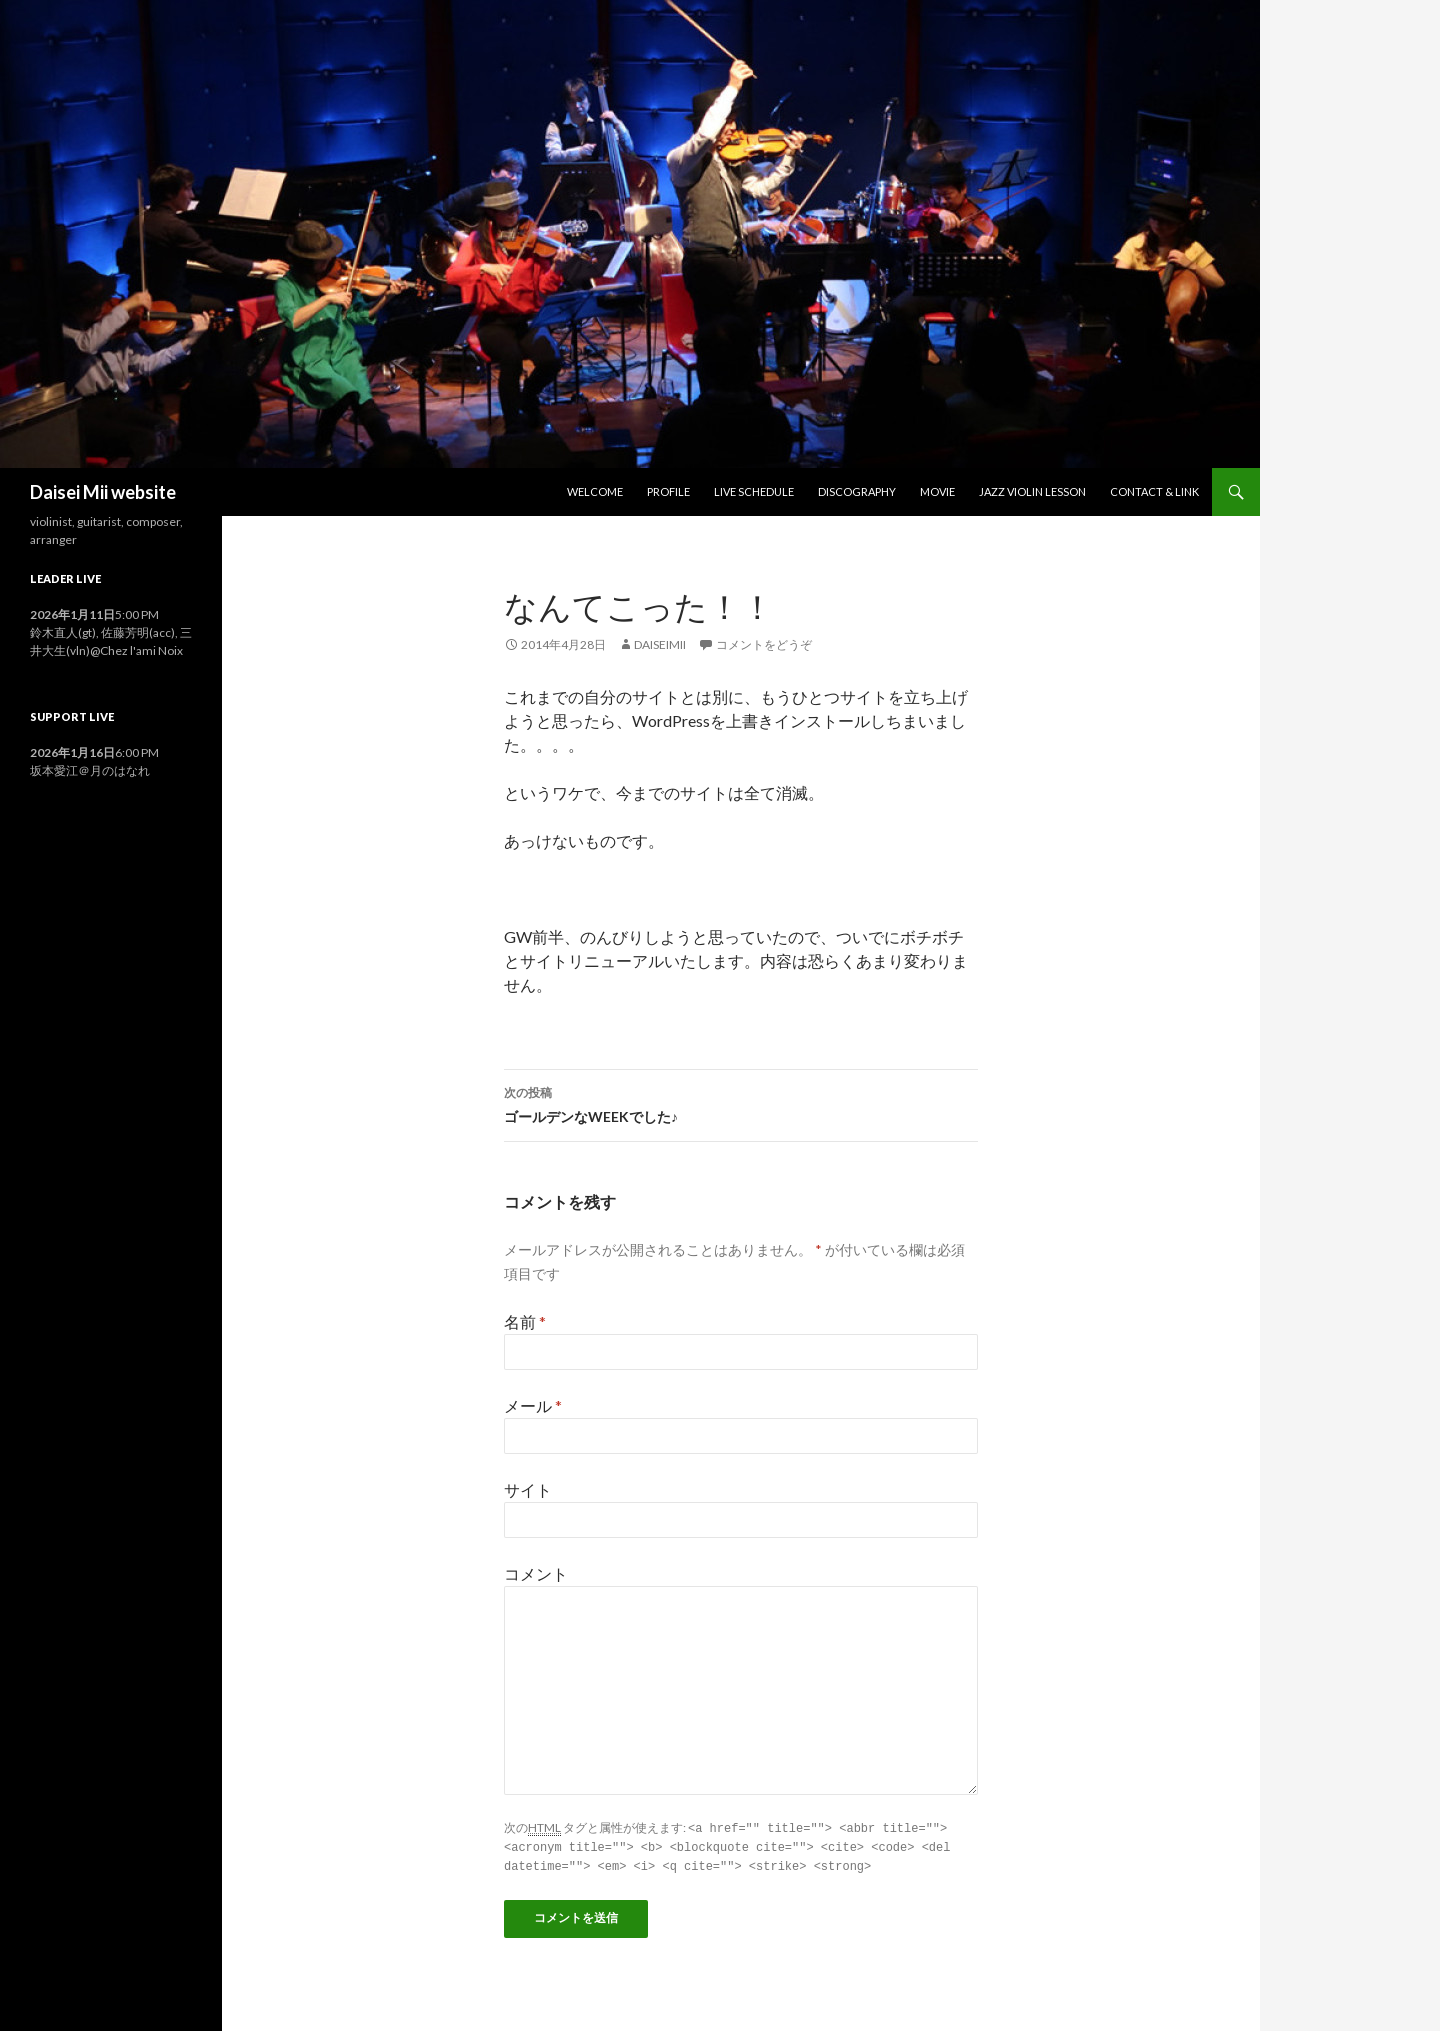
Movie (937, 491)
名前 (525, 1321)
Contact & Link (1154, 491)
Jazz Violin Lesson (1032, 491)
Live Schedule (754, 491)
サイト (528, 1489)
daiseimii (660, 644)
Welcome (595, 491)
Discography (857, 491)
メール (533, 1405)
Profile (668, 491)
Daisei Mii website (103, 492)
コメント (536, 1573)
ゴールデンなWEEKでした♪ (741, 1103)
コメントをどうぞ (764, 644)
